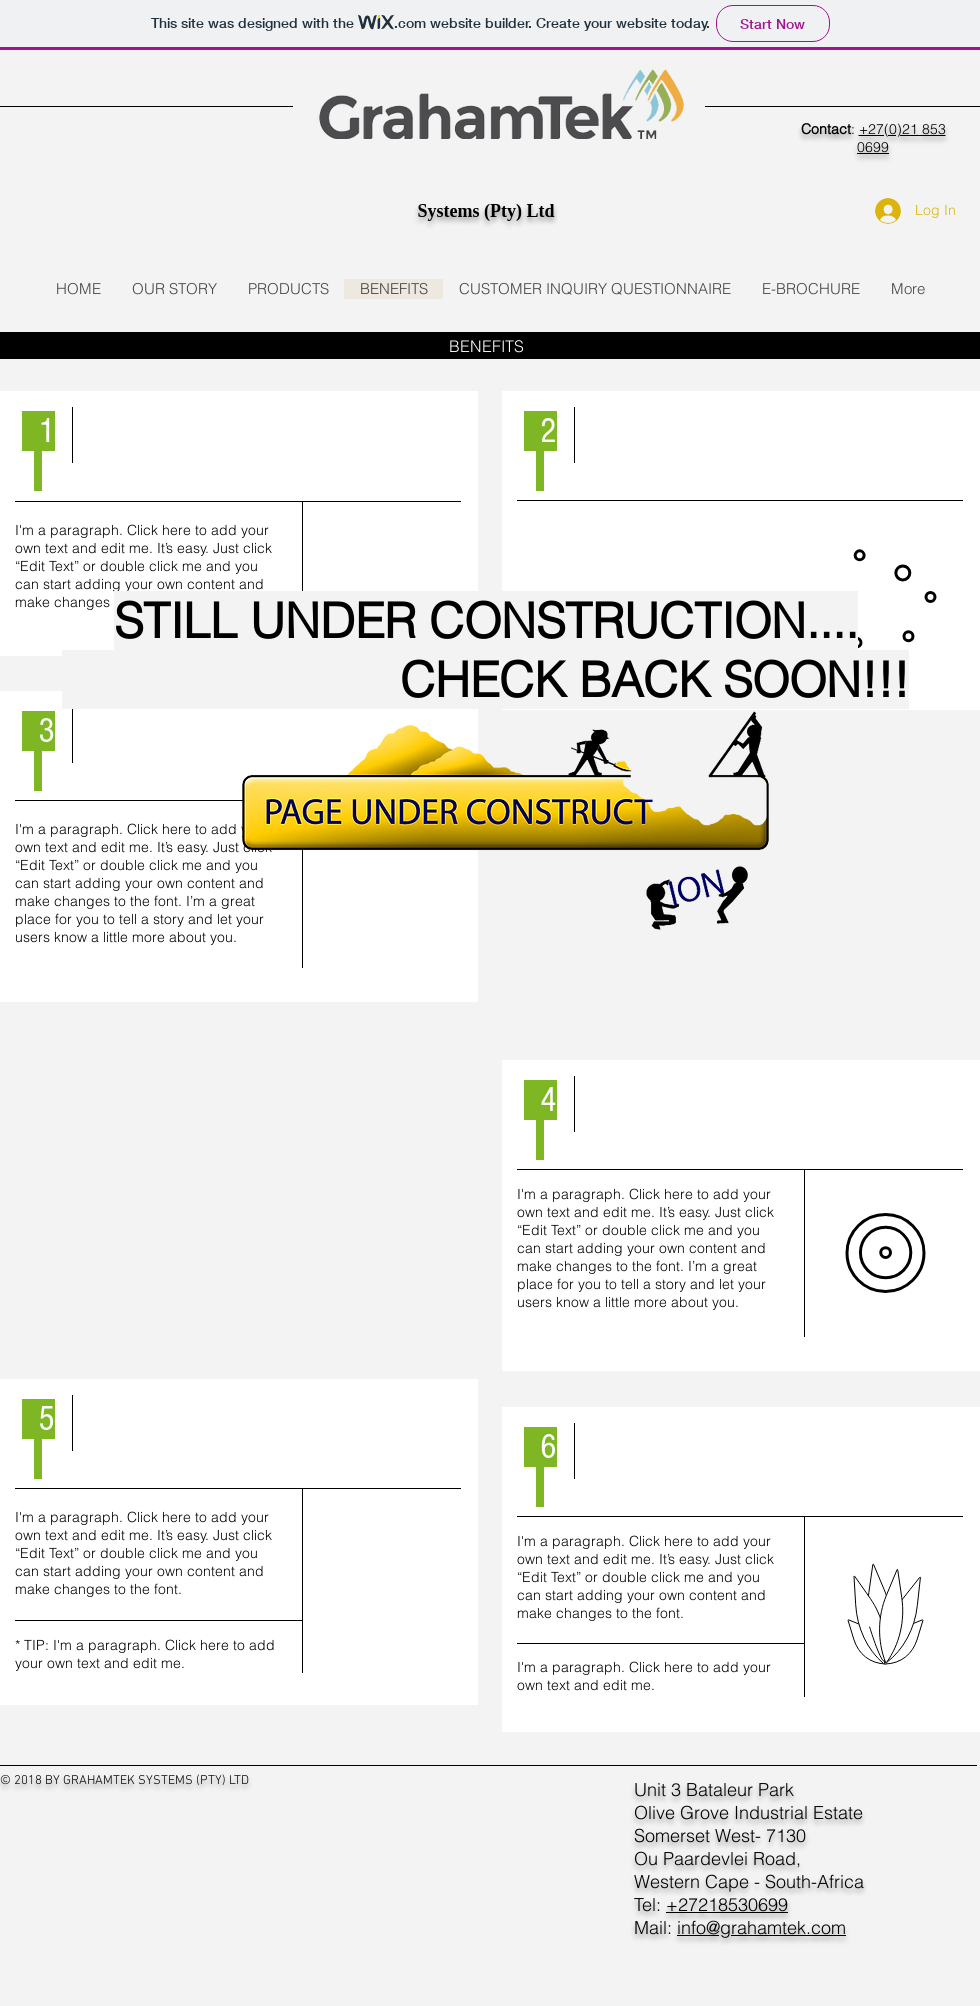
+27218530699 (727, 1904)
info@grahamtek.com (761, 1927)
